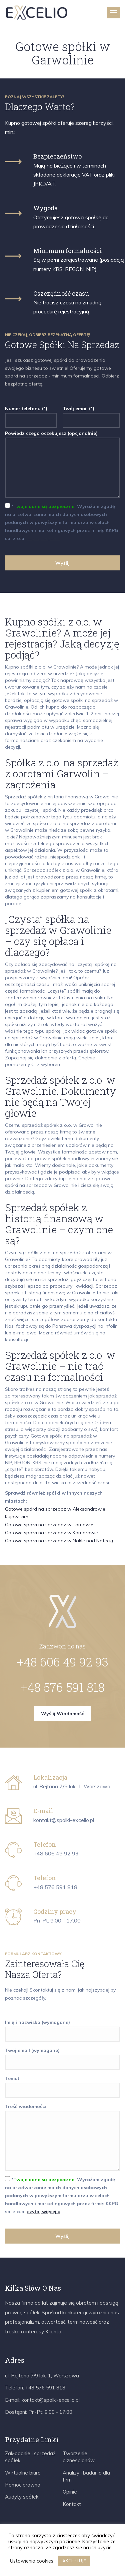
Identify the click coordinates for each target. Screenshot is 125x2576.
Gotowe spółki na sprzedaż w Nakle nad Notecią (59, 1541)
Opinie (70, 2492)
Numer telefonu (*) (31, 414)
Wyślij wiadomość (62, 1714)
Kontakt (72, 2504)
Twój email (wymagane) (62, 2056)
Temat (62, 2084)
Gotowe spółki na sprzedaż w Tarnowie (49, 1525)
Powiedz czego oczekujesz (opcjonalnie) (62, 464)
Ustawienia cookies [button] (31, 2561)
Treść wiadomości (62, 2137)
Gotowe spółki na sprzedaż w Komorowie (51, 1533)
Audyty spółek (21, 2497)
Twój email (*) (91, 414)
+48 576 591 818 (63, 1687)
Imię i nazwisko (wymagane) (62, 2028)
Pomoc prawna (22, 2485)
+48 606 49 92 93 (62, 1662)
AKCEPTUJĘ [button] (74, 2560)
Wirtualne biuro (23, 2473)
